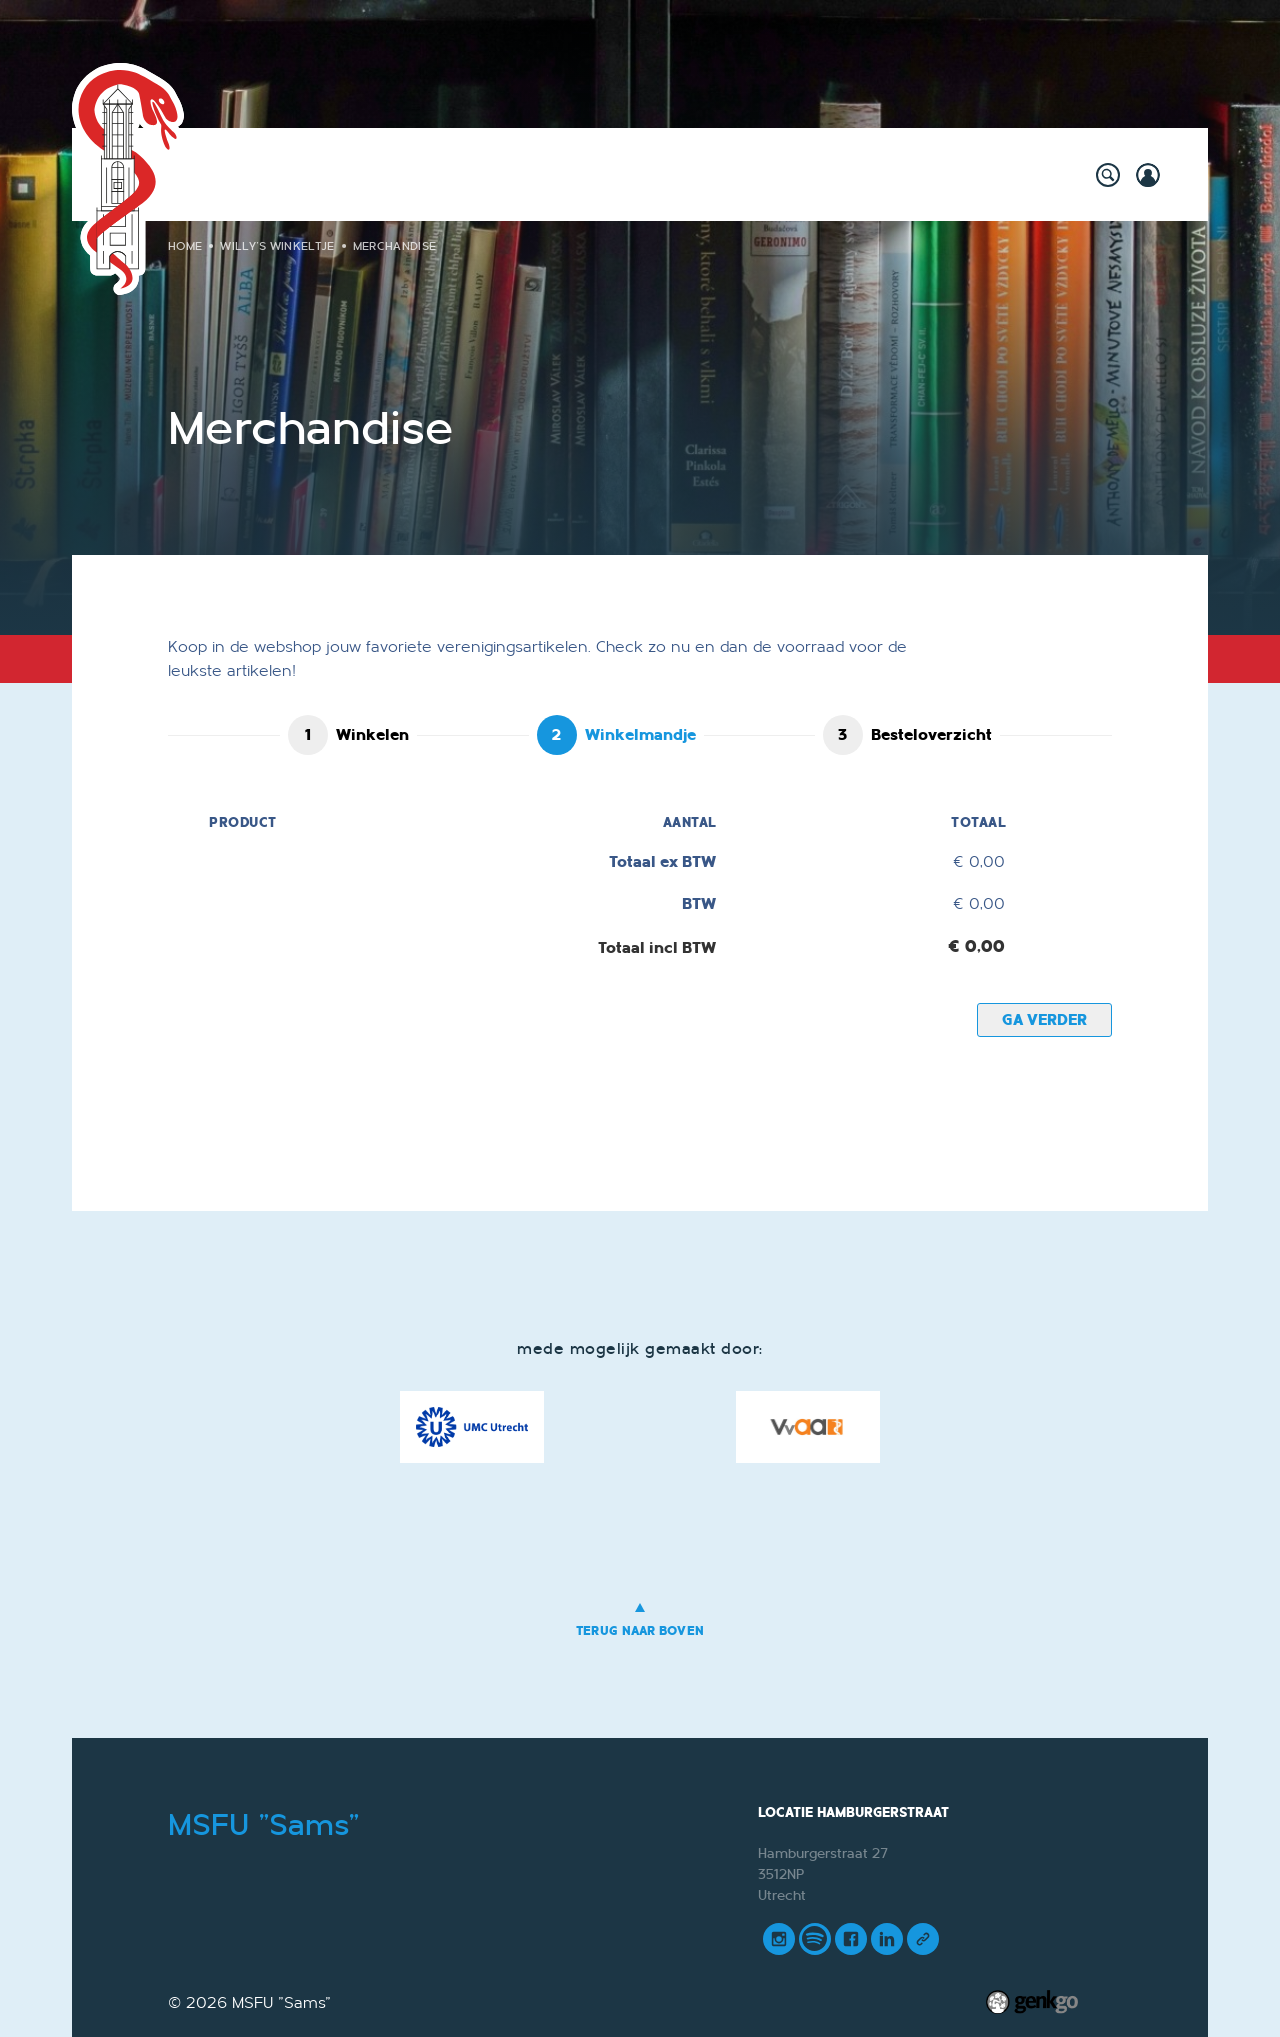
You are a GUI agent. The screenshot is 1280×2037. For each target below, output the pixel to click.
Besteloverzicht (931, 735)
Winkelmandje (640, 735)
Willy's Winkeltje (425, 174)
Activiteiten (290, 174)
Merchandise (395, 246)
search (1108, 175)
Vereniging (750, 174)
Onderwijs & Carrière (597, 174)
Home (208, 175)
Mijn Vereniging (883, 174)
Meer (993, 174)
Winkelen (372, 735)
